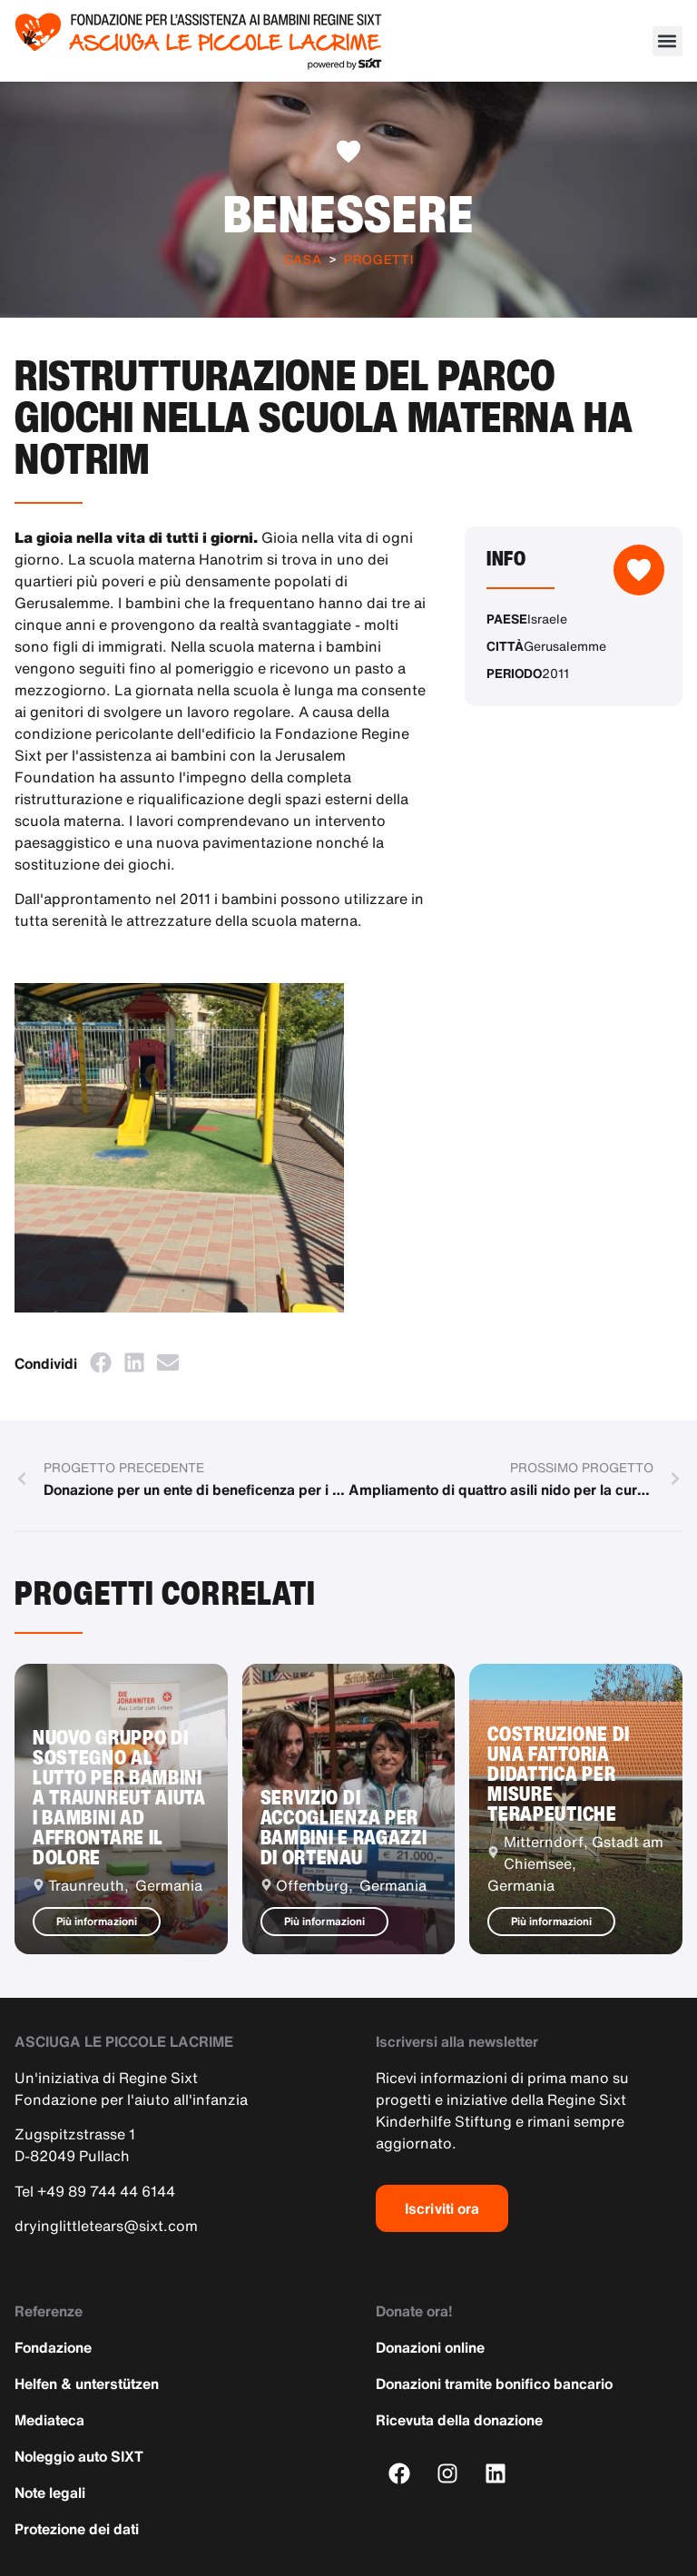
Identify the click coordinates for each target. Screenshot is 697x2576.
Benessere (349, 213)
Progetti (379, 259)
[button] (667, 41)
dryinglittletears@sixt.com (106, 2226)
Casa (303, 259)
